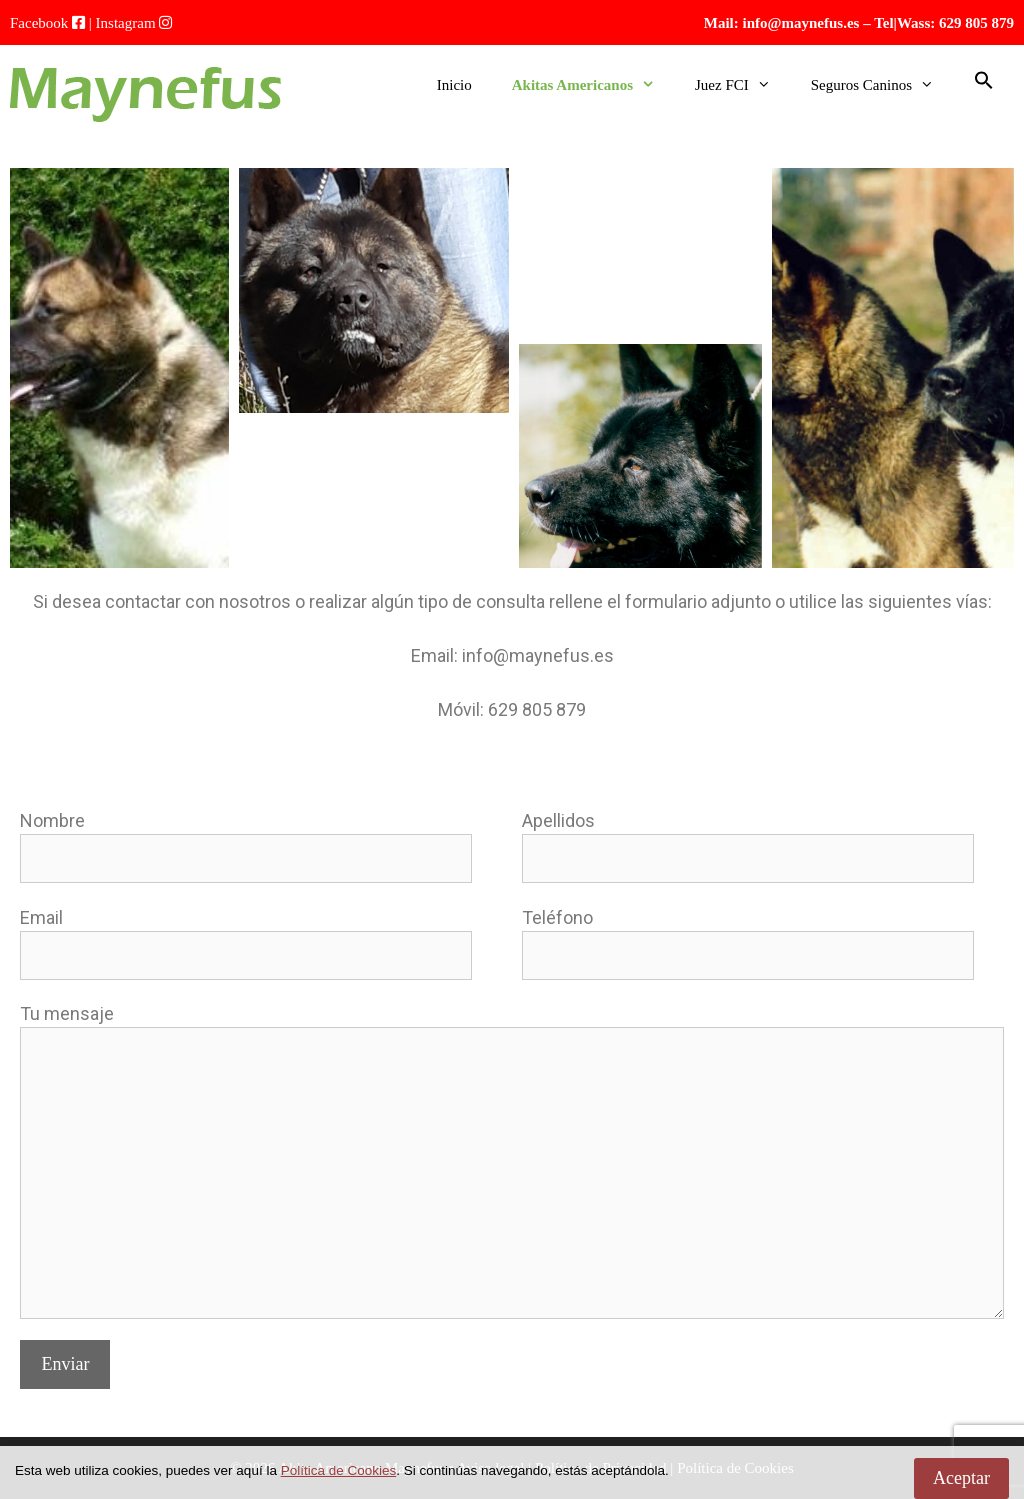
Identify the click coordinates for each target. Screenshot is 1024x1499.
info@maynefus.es (801, 23)
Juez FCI (743, 85)
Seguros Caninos (882, 85)
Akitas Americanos (593, 85)
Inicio (454, 85)
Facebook (39, 23)
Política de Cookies (339, 1470)
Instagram (126, 23)
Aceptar (961, 1478)
